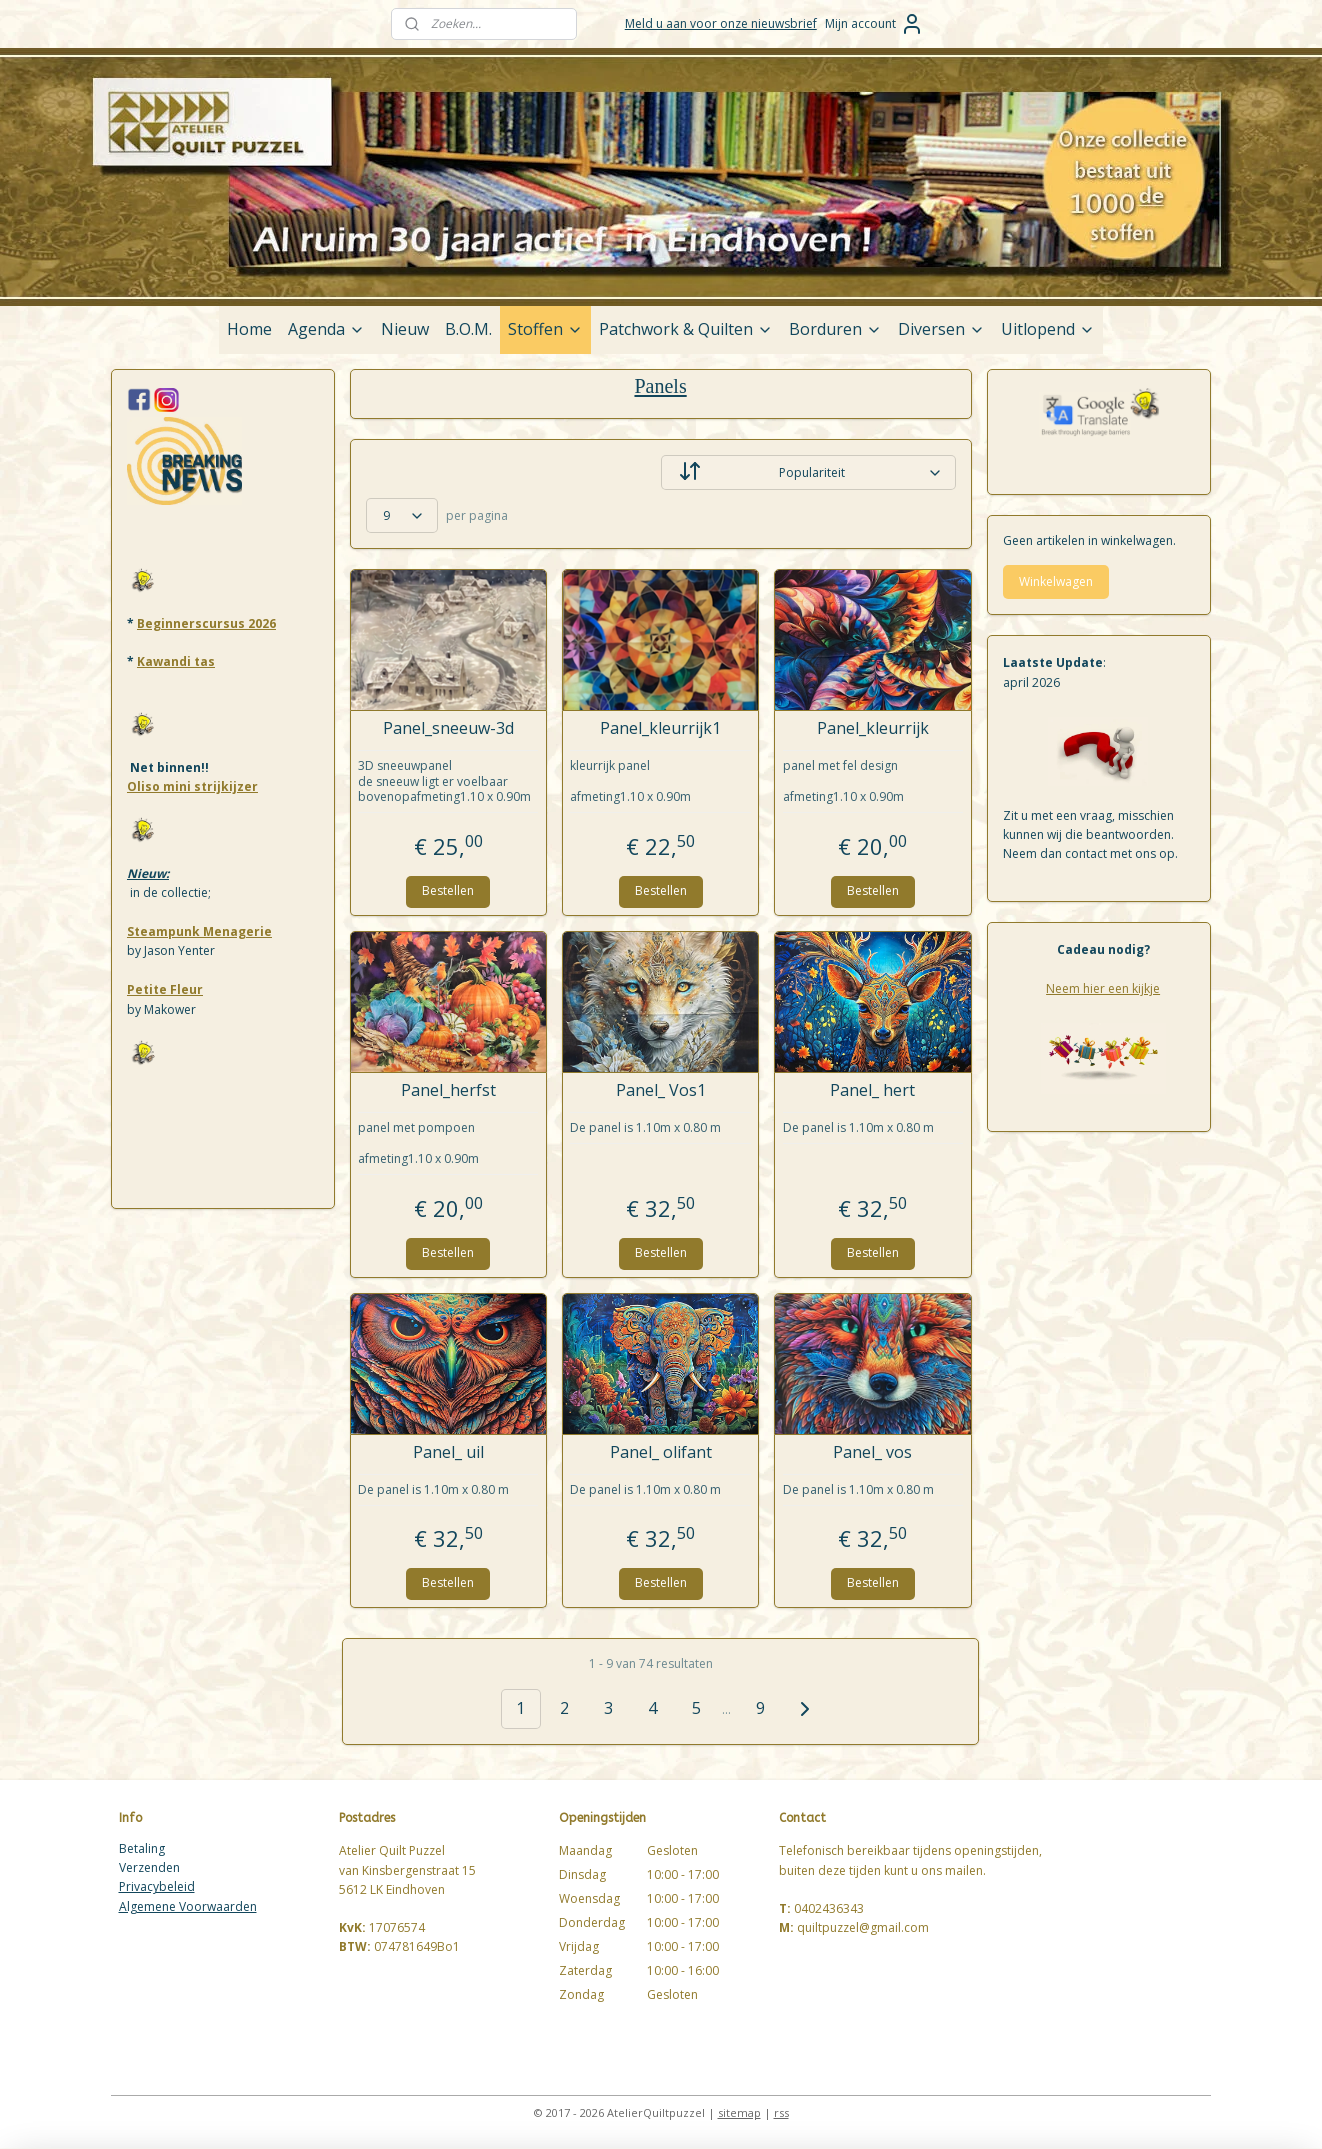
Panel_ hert (873, 1090)
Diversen (941, 329)
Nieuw (405, 329)
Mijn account (874, 24)
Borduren (835, 329)
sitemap (739, 2112)
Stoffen (545, 329)
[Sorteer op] (808, 472)
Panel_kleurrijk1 (660, 728)
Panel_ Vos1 (661, 1090)
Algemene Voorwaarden (188, 1906)
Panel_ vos (873, 1452)
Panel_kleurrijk (873, 728)
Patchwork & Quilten (686, 329)
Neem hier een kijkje (1103, 988)
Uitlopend (1048, 329)
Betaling (142, 1848)
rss (781, 2112)
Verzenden (149, 1867)
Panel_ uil (448, 1452)
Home (249, 329)
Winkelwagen (1056, 581)
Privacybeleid (157, 1886)
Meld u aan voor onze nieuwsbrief (721, 23)
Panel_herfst (448, 1090)
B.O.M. (468, 329)
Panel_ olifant (661, 1452)
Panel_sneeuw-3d (448, 728)
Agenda (326, 329)
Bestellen (449, 890)
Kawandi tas (176, 661)
